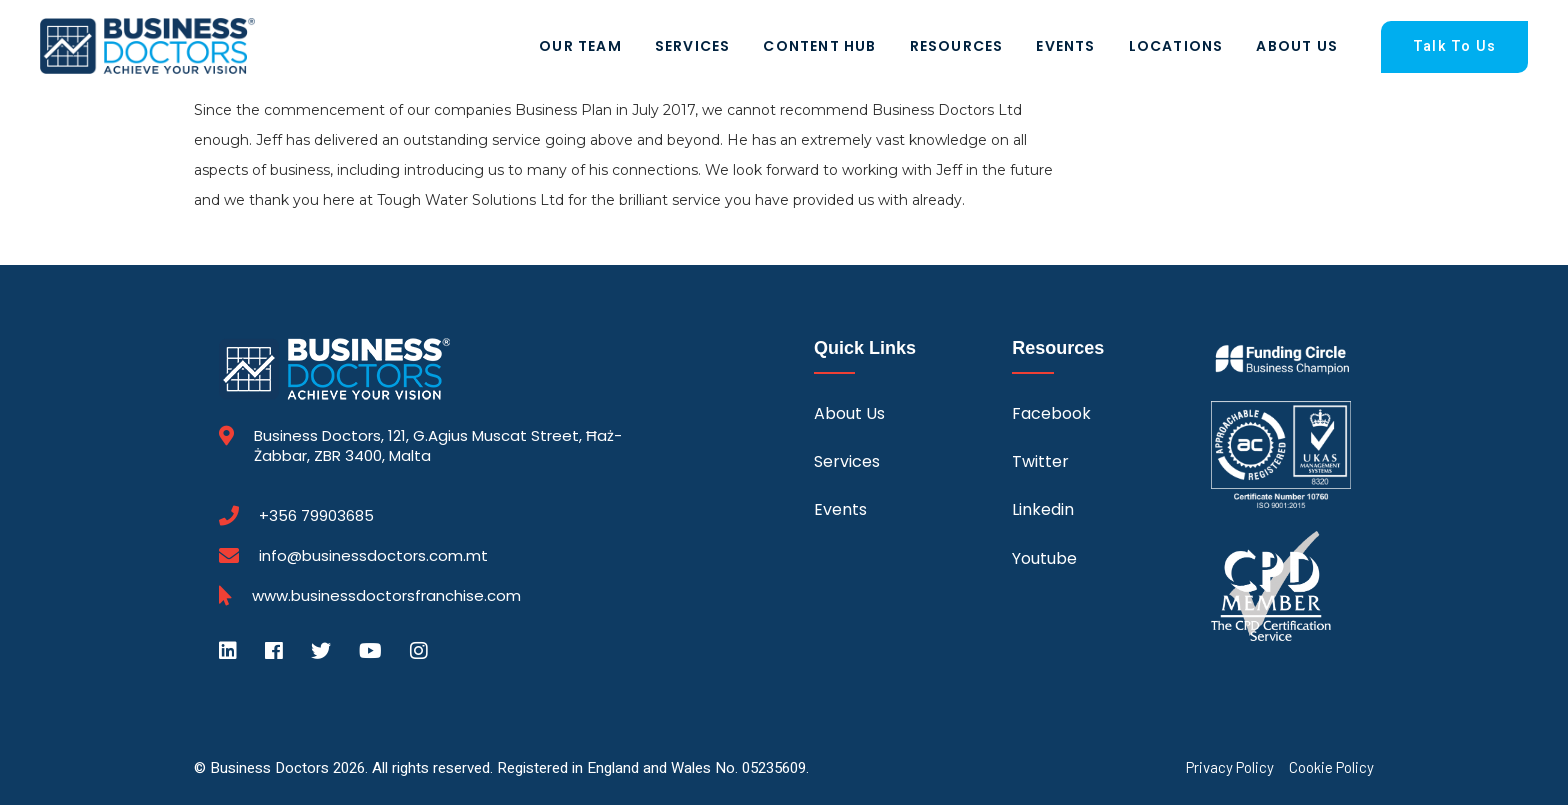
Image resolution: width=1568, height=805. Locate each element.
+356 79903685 (316, 516)
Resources (957, 46)
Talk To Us (1454, 46)
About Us (1297, 46)
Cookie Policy (1331, 767)
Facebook (1051, 413)
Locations (1176, 46)
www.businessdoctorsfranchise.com (386, 596)
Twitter (1040, 461)
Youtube (1044, 558)
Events (1065, 46)
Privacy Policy (1230, 767)
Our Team (580, 46)
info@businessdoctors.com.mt (373, 555)
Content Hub (819, 46)
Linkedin (1043, 509)
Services (693, 46)
